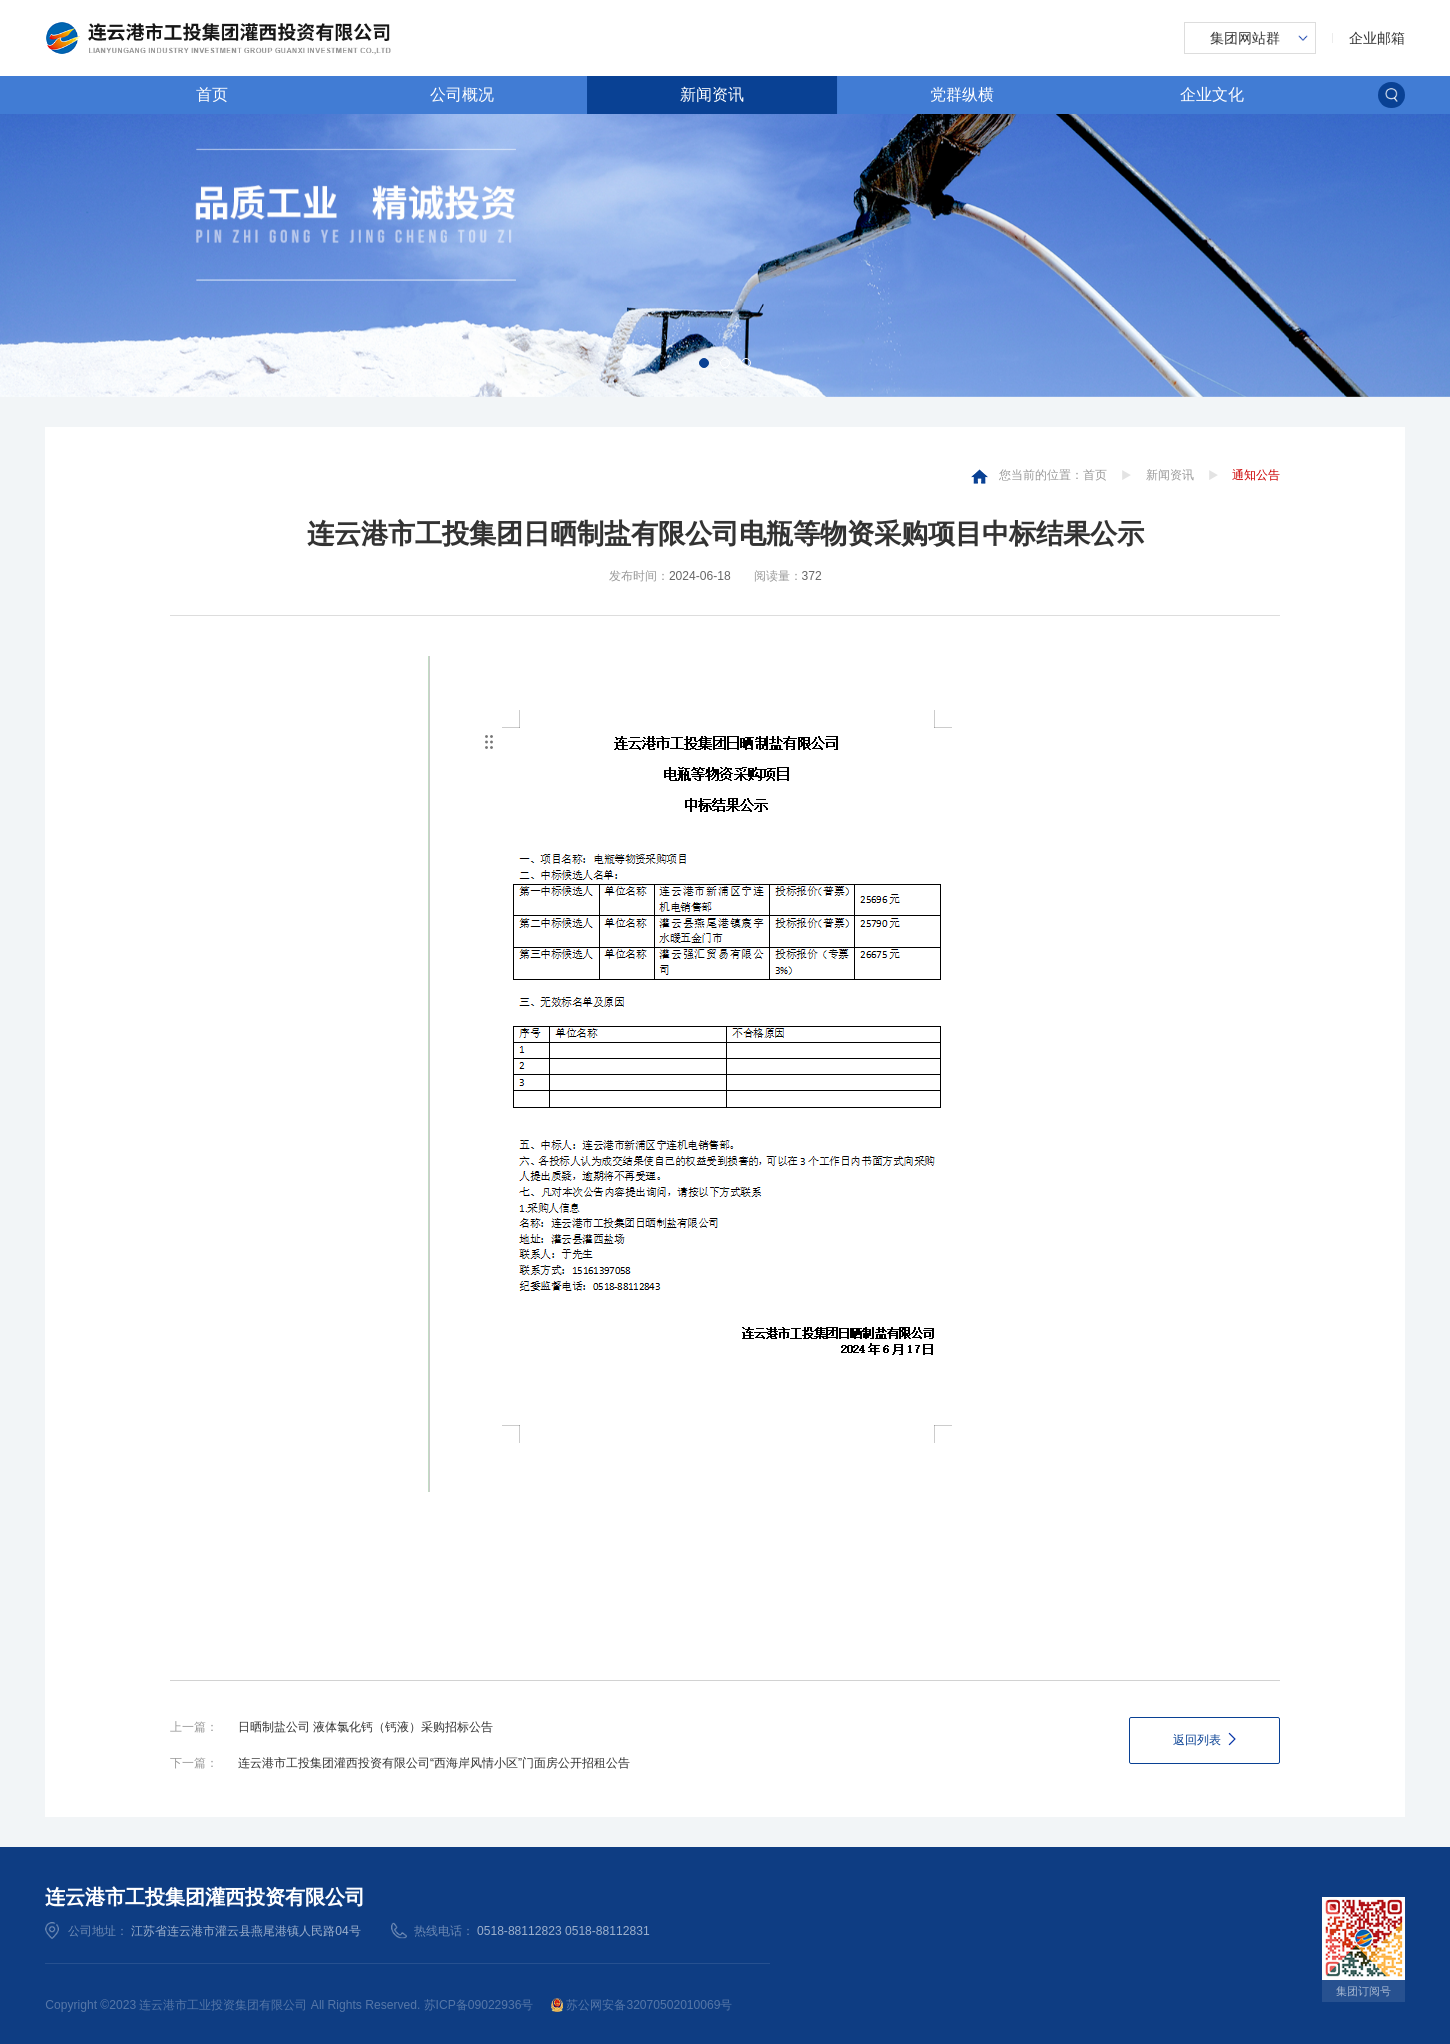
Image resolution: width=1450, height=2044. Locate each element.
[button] (704, 363)
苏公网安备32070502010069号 (642, 2005)
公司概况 (462, 94)
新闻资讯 (712, 94)
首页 (212, 94)
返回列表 (1197, 1740)
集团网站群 (1245, 38)
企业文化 (1212, 94)
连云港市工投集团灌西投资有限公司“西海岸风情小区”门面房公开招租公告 (434, 1763)
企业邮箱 (1377, 38)
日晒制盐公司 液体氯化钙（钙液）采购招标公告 (365, 1727)
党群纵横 (962, 94)
